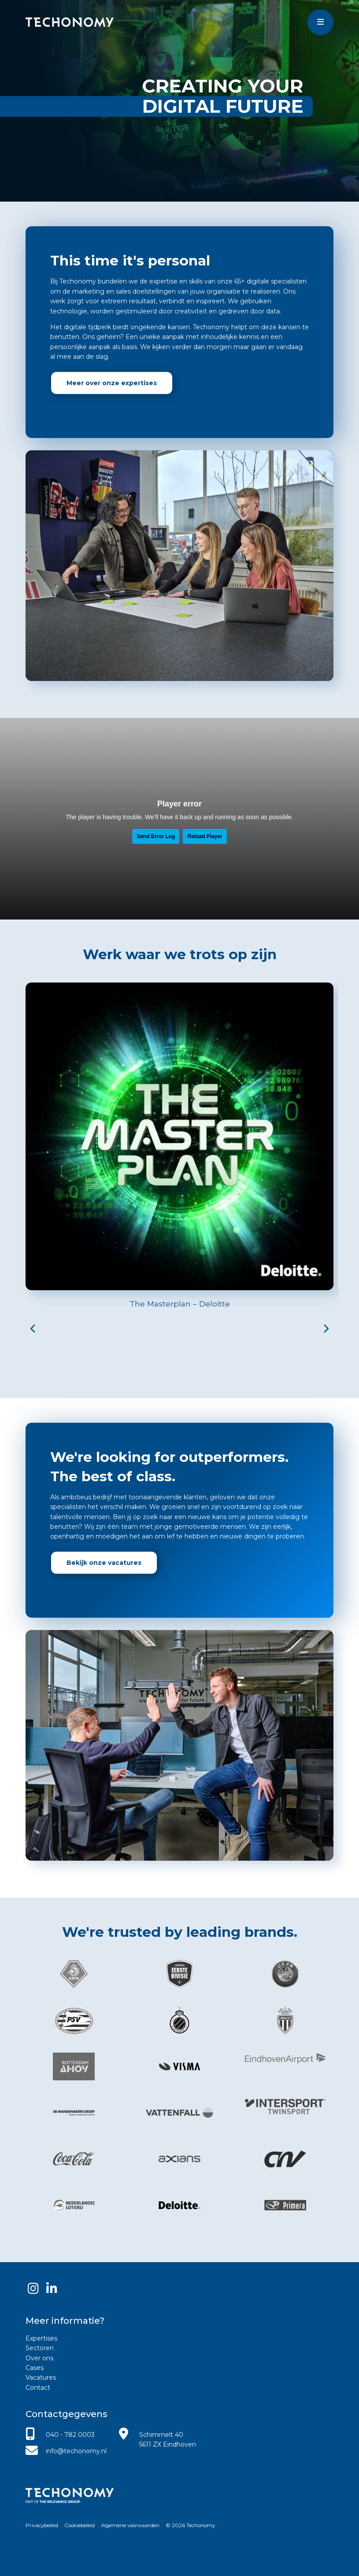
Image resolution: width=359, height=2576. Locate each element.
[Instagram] (33, 2288)
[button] (33, 1336)
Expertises (41, 2338)
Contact (38, 2388)
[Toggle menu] (320, 22)
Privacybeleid (42, 2525)
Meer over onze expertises (112, 383)
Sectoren (40, 2348)
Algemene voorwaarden (130, 2525)
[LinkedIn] (51, 2288)
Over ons (39, 2358)
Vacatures (41, 2377)
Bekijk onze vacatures (104, 1563)
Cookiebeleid (79, 2525)
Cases (35, 2368)
